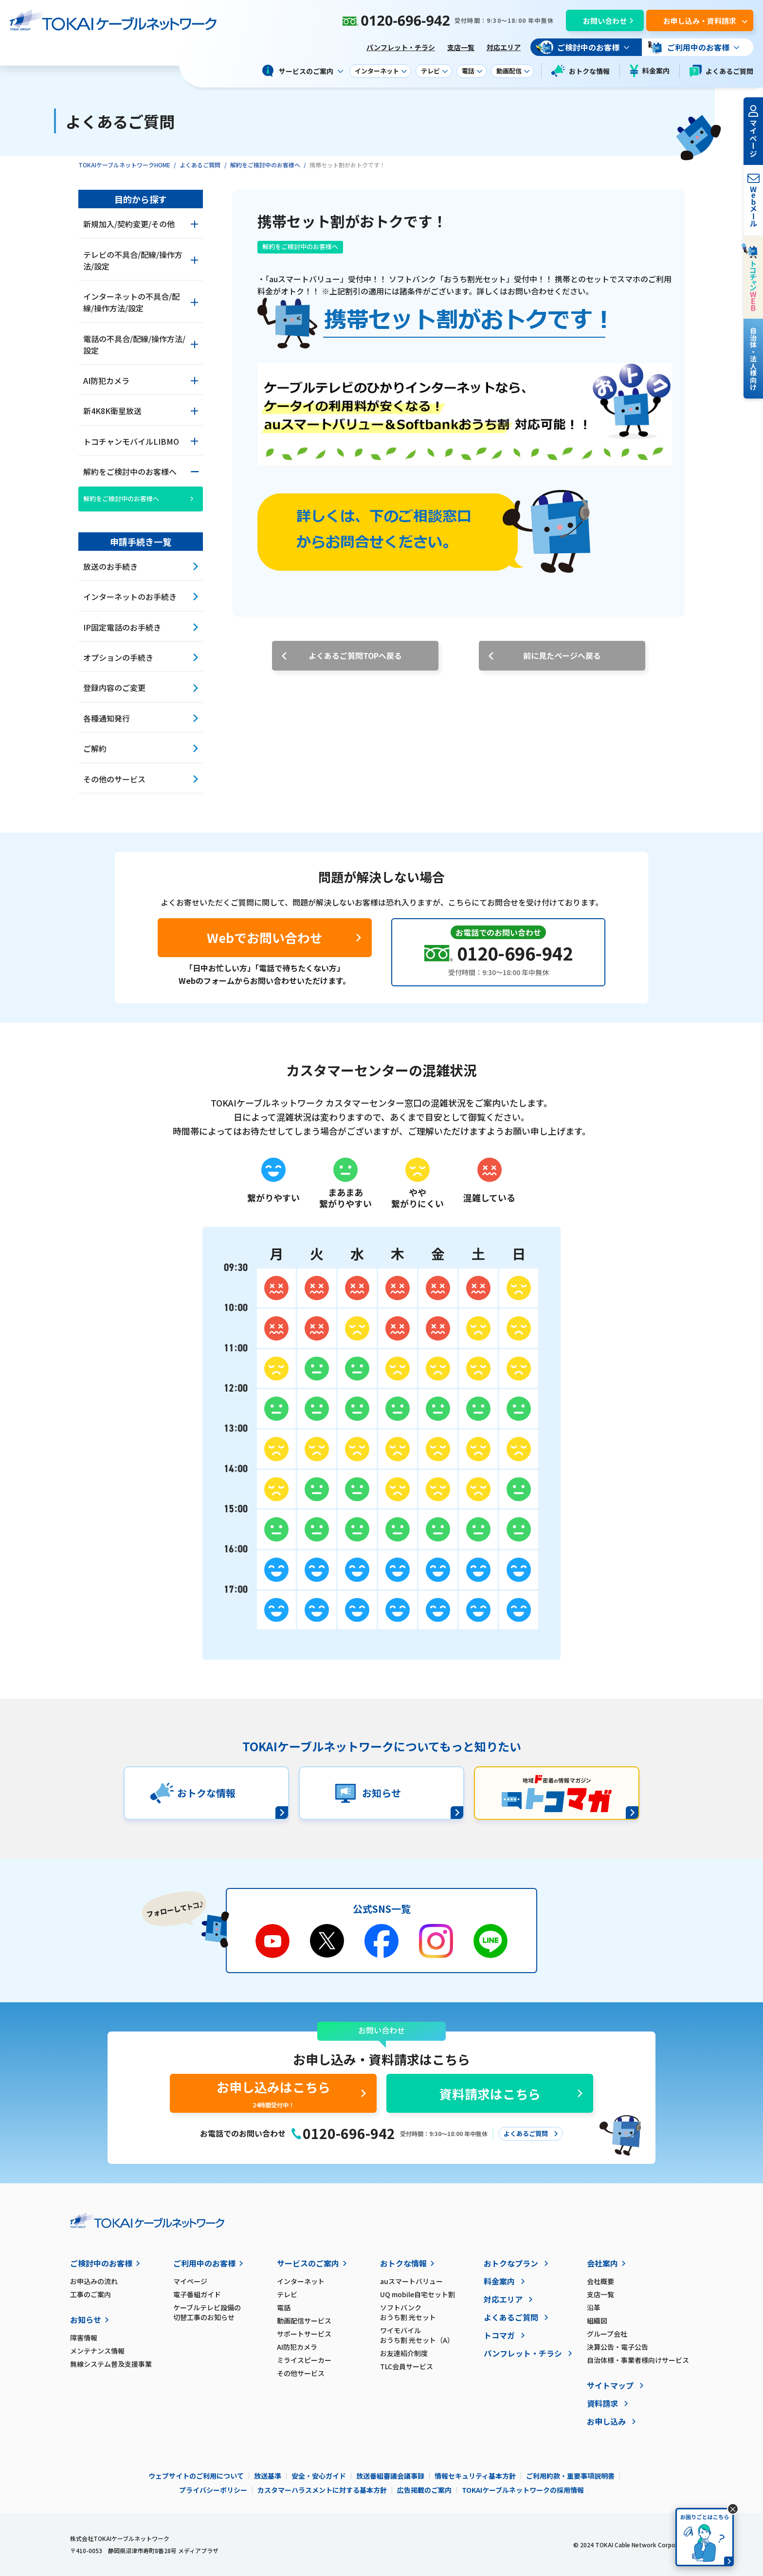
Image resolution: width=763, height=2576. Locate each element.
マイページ (190, 2281)
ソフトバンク (431, 2312)
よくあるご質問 (721, 71)
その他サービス (301, 2373)
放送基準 (267, 2475)
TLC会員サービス (406, 2366)
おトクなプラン (511, 2263)
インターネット (301, 2281)
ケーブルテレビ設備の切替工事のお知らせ (207, 2312)
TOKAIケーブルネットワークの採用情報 (523, 2489)
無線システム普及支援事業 (111, 2364)
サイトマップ (610, 2385)
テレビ (287, 2294)
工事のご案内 (90, 2294)
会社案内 (602, 2263)
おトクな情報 (580, 71)
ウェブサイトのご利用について (196, 2475)
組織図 (597, 2320)
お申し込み (606, 2421)
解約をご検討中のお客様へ (265, 165)
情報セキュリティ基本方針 (475, 2475)
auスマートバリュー (411, 2281)
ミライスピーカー (304, 2360)
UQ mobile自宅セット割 (417, 2294)
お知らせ (85, 2319)
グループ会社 (607, 2334)
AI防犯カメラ (297, 2347)
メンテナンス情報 (97, 2351)
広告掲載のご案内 (424, 2489)
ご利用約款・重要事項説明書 (570, 2475)
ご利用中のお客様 (204, 2263)
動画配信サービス (304, 2320)
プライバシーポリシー (213, 2489)
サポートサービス (304, 2334)
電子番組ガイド (197, 2294)
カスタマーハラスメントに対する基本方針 (322, 2489)
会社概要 (600, 2281)
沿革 (593, 2307)
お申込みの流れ (94, 2281)
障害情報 (83, 2337)
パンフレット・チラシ (400, 47)
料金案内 (650, 71)
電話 (284, 2307)
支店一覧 (460, 47)
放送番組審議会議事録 (390, 2475)
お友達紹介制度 (404, 2353)
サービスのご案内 (308, 2263)
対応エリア (504, 47)
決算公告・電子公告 (617, 2347)
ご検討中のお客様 (101, 2263)
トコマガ (499, 2335)
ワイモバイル (431, 2335)
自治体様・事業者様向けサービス (638, 2360)
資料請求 (602, 2403)
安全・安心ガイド (318, 2475)
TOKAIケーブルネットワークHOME (124, 165)
